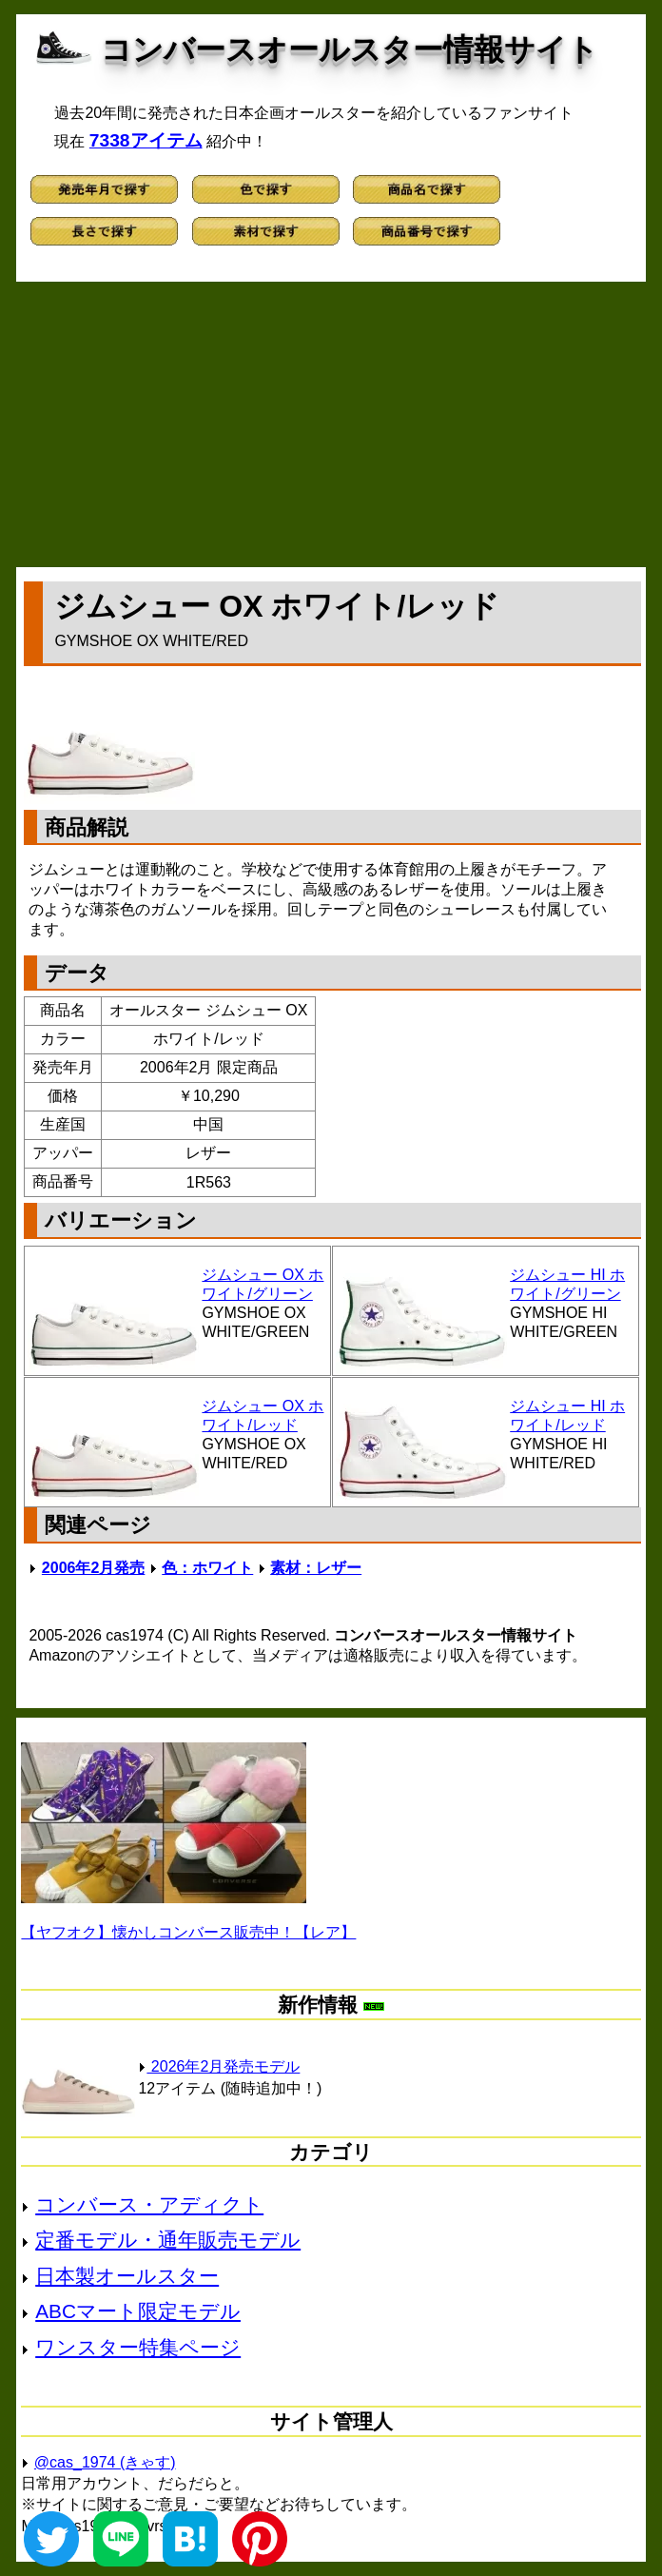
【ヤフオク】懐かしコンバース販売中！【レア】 (188, 1932)
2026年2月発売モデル (219, 2066)
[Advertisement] (331, 424)
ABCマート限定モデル (138, 2311)
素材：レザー (315, 1568)
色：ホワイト (207, 1568)
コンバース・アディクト (149, 2204)
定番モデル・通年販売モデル (168, 2240)
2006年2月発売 (94, 1568)
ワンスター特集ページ (138, 2347)
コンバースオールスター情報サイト (349, 49)
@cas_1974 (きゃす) (105, 2462)
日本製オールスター (127, 2276)
